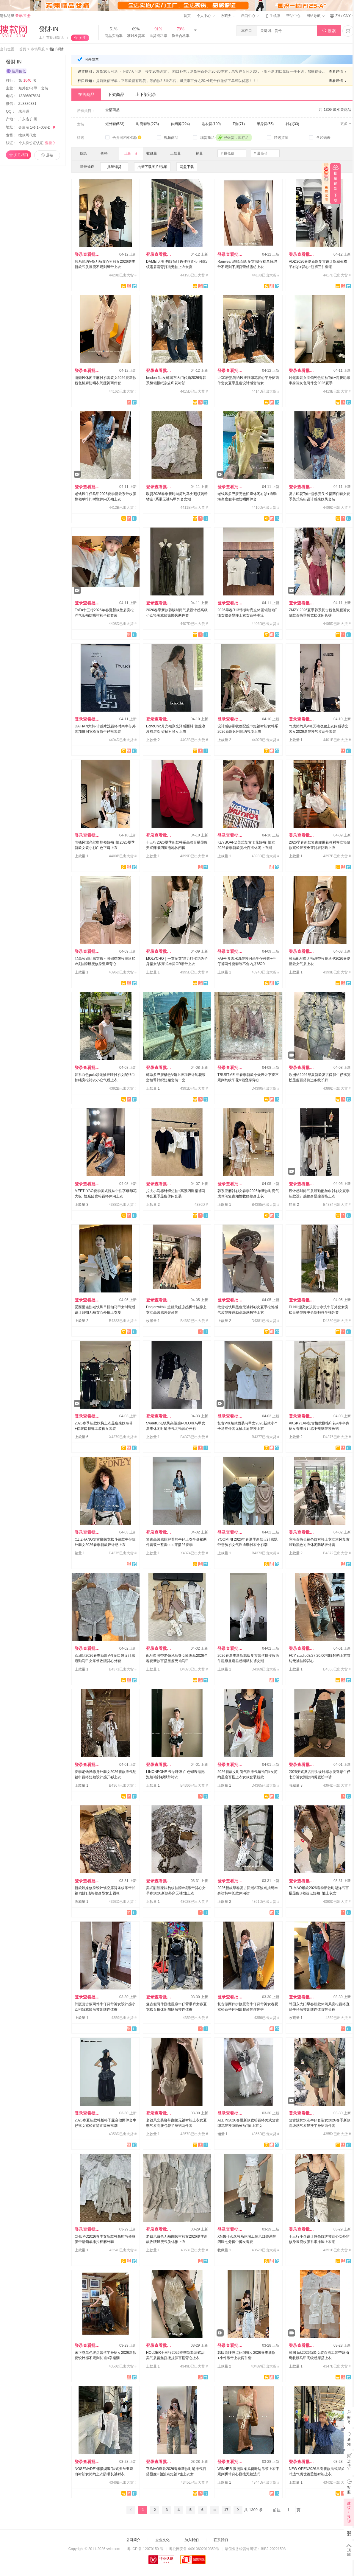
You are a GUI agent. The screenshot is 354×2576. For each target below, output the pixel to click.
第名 (27, 80)
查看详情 (338, 72)
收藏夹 (228, 16)
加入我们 (191, 2540)
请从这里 (15, 16)
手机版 (272, 16)
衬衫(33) (292, 124)
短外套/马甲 (28, 88)
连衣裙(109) (211, 124)
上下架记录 (145, 94)
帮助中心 (293, 16)
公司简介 (133, 2540)
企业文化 (162, 2540)
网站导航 (315, 16)
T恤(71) (239, 124)
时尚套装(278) (147, 124)
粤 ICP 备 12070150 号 (145, 2549)
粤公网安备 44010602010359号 (194, 2549)
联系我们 (221, 2540)
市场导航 (38, 49)
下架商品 (116, 94)
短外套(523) (114, 124)
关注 (82, 38)
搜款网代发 (27, 135)
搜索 (329, 30)
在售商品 (86, 94)
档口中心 (250, 16)
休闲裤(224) (180, 124)
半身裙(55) (265, 124)
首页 (187, 16)
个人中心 (205, 16)
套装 (44, 88)
